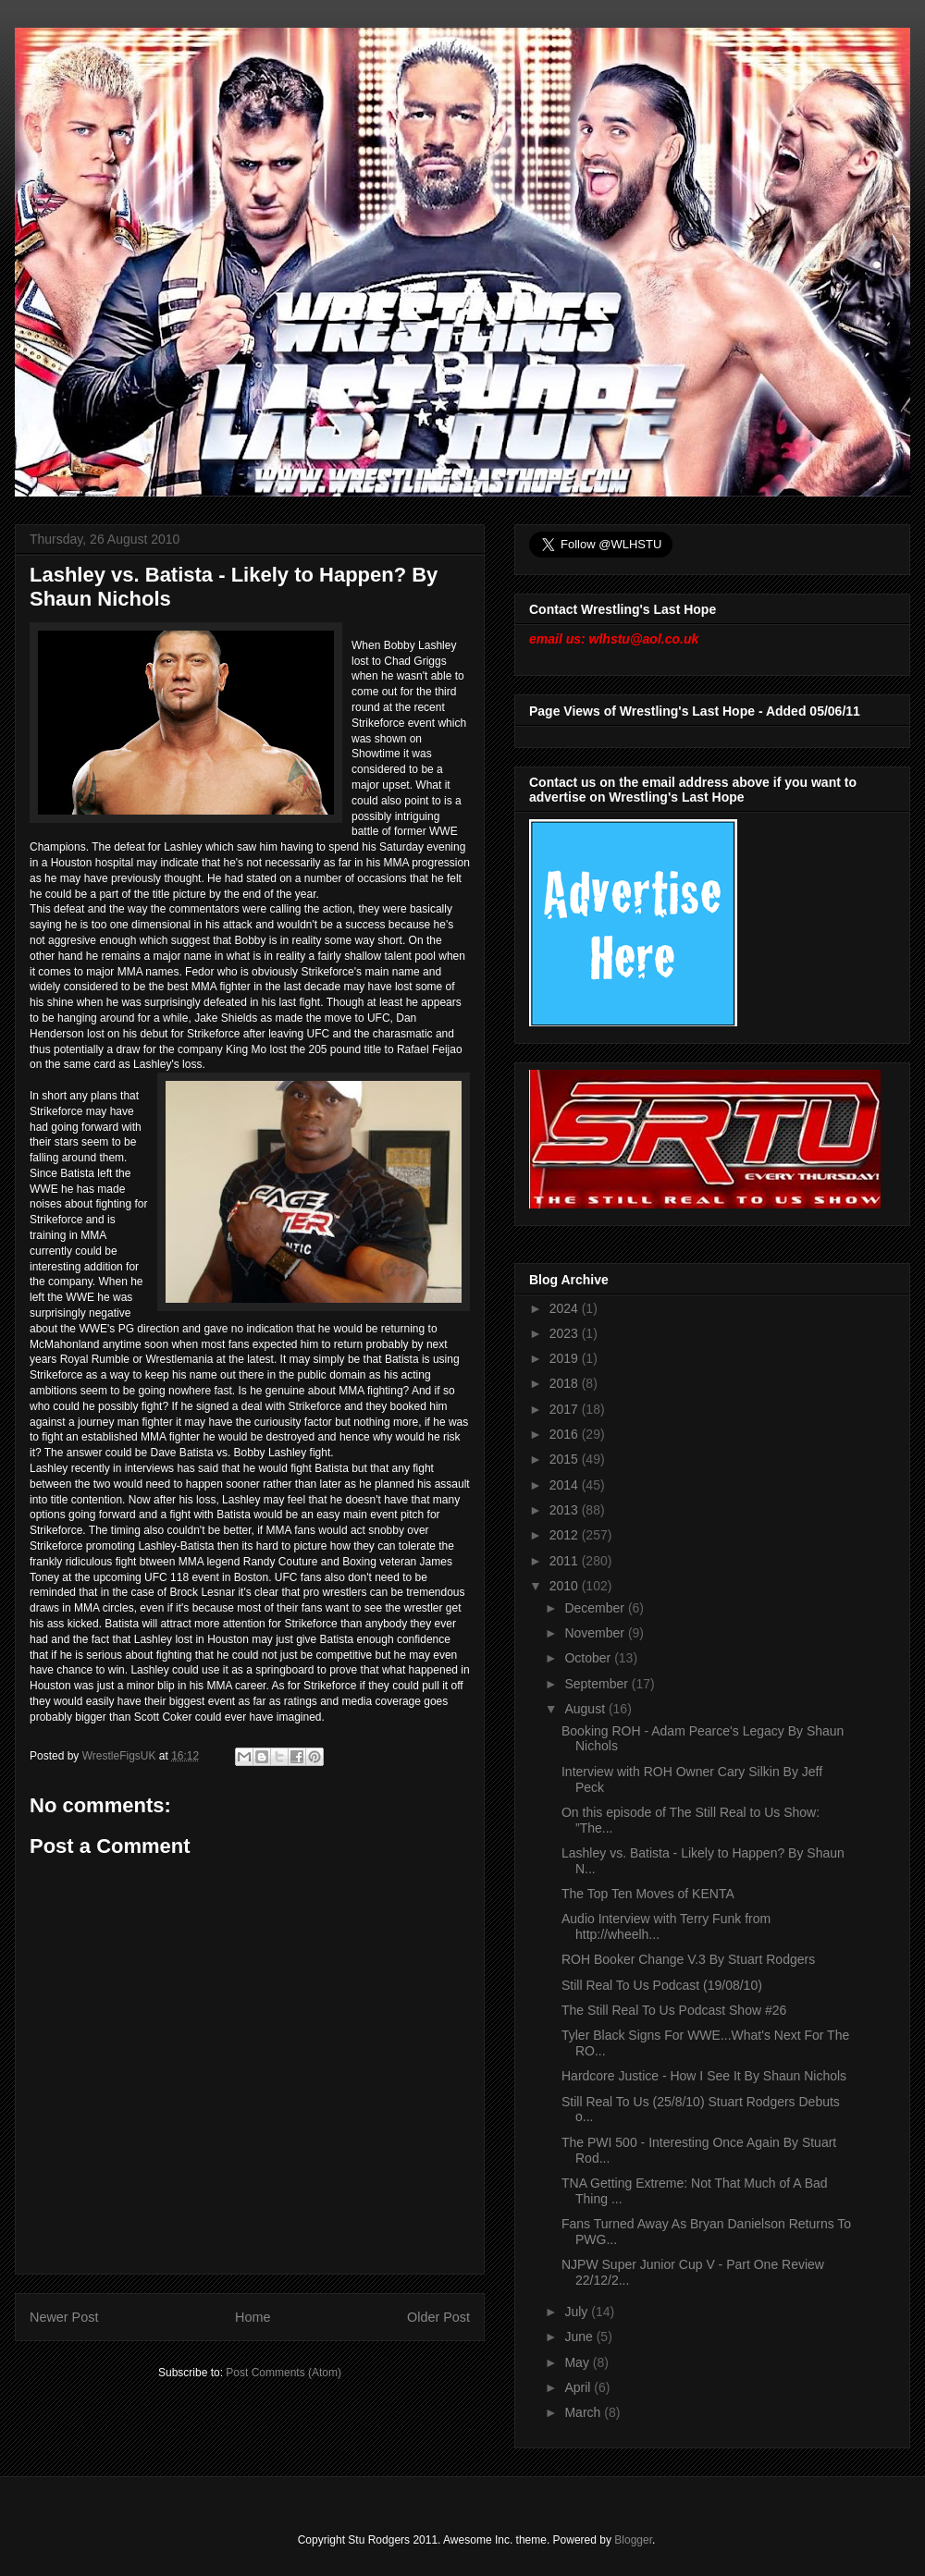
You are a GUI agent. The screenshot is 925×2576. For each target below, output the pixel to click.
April (579, 2387)
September (597, 1683)
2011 (565, 1560)
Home (252, 2317)
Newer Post (64, 2317)
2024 (565, 1308)
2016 (565, 1434)
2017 (565, 1409)
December (595, 1608)
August (586, 1708)
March (584, 2412)
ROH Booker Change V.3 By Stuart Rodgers (688, 1959)
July (577, 2311)
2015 (565, 1459)
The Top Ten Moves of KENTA (647, 1893)
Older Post (438, 2317)
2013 (565, 1510)
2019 (565, 1358)
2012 (565, 1534)
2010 (565, 1585)
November (595, 1632)
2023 (565, 1333)
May (578, 2362)
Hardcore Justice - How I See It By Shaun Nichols (703, 2075)
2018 (565, 1383)
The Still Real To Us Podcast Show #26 (673, 2010)
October (589, 1657)
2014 (565, 1485)
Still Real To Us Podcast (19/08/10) (661, 1985)
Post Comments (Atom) (283, 2372)
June (580, 2336)
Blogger (633, 2539)
